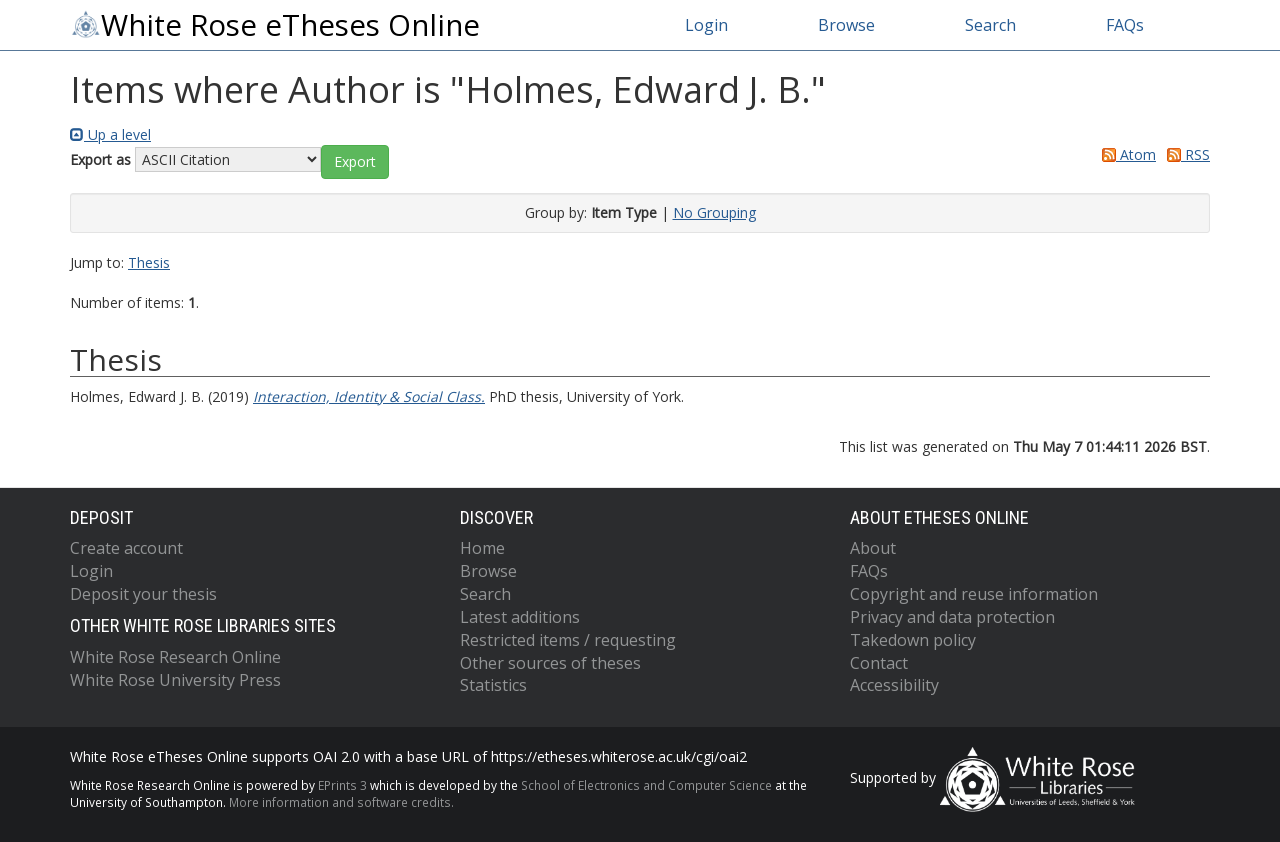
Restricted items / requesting (568, 640)
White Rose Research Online (175, 657)
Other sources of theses (550, 663)
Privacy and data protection (952, 617)
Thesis (149, 262)
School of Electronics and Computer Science (646, 785)
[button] (355, 162)
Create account (126, 548)
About (873, 548)
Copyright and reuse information (974, 594)
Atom (1125, 154)
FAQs (1125, 25)
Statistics (493, 685)
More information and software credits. (341, 802)
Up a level (110, 134)
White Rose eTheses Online (275, 25)
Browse (846, 25)
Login (706, 25)
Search (990, 25)
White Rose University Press (175, 680)
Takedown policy (913, 640)
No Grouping (714, 212)
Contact (879, 663)
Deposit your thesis (143, 594)
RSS (1185, 154)
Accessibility (894, 685)
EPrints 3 (342, 785)
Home (482, 548)
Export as (100, 159)
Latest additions (520, 617)
